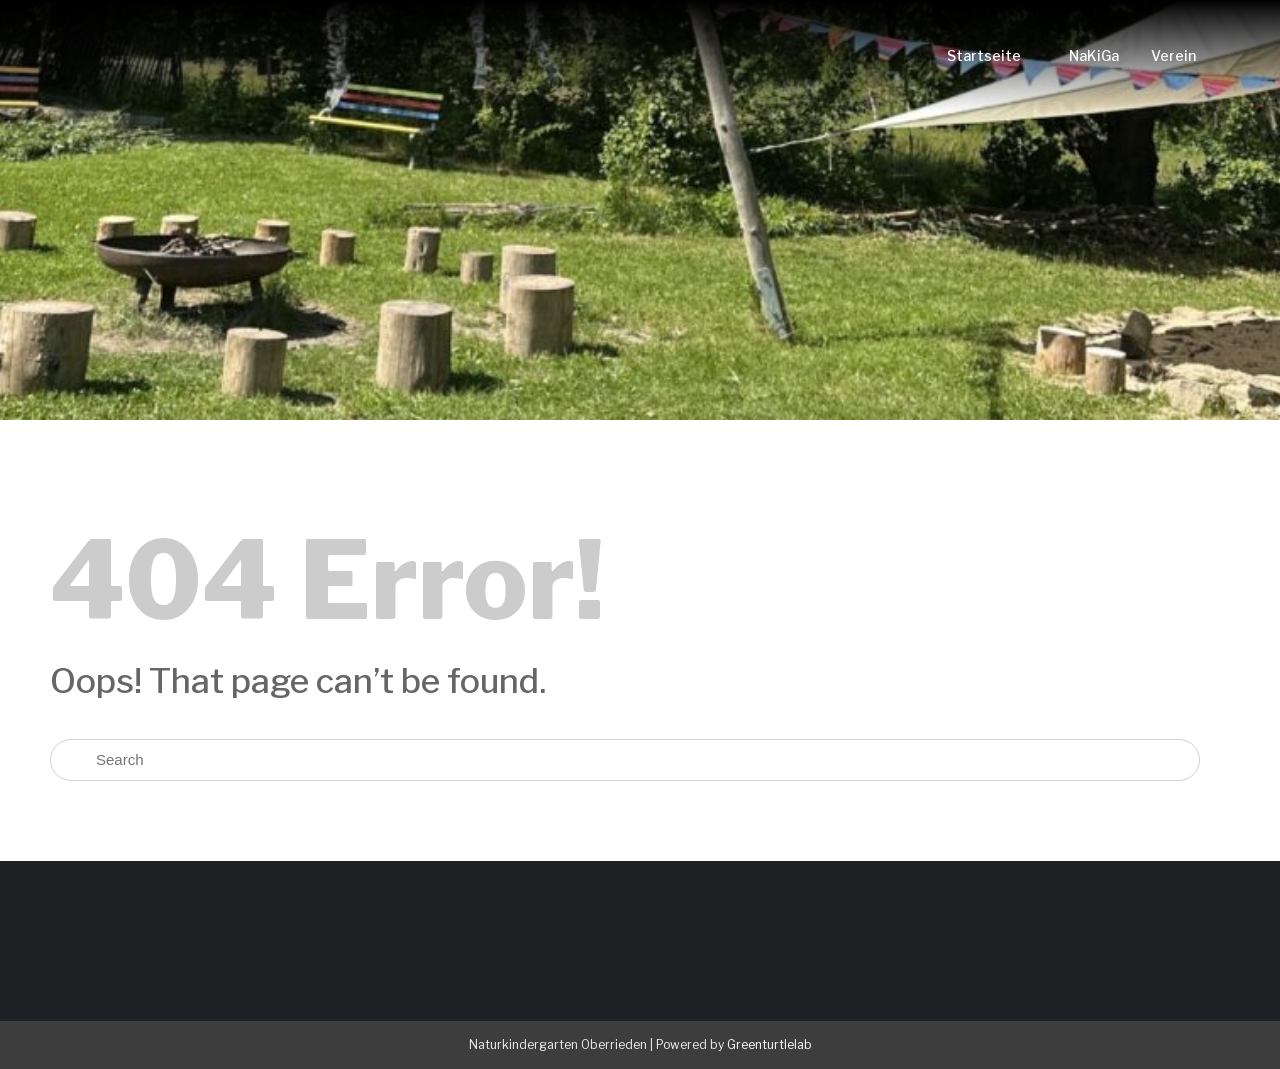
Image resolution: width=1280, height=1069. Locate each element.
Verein (1173, 55)
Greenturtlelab (769, 1044)
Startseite (984, 55)
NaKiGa (1094, 55)
